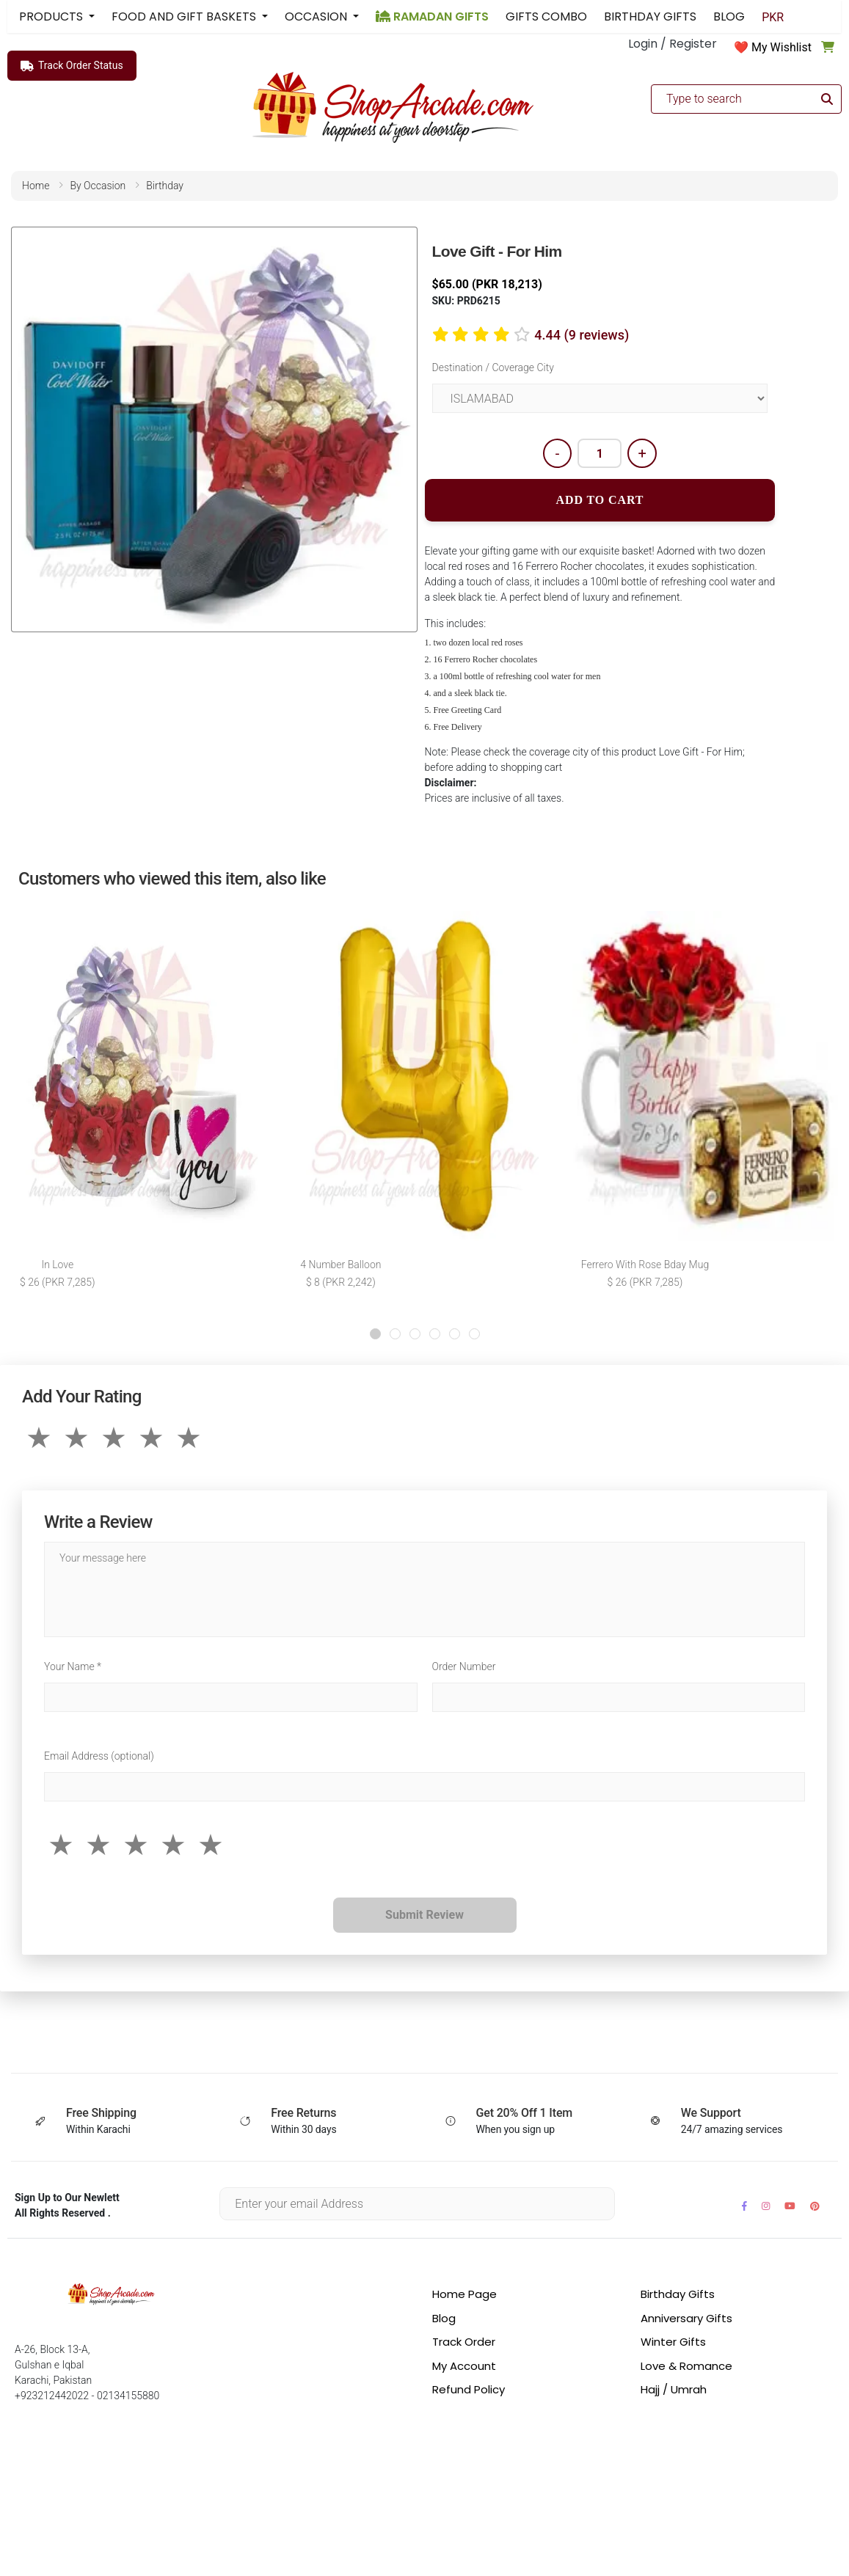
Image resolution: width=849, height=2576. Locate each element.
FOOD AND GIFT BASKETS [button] (185, 16)
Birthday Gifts (678, 2295)
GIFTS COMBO (546, 16)
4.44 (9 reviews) (581, 335)
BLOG (729, 16)
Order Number (464, 1668)
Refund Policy (468, 2390)
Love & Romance (686, 2367)
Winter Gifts (673, 2343)
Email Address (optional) (99, 1757)
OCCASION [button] (317, 16)
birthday (164, 185)
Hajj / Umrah (674, 2390)
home (35, 185)
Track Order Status (72, 66)
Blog (444, 2319)
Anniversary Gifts (686, 2319)
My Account (464, 2367)
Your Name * (72, 1668)
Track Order (463, 2343)
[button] (375, 1334)
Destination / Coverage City (493, 367)
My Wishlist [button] (781, 47)
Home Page (464, 2295)
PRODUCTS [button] (52, 16)
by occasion (97, 185)
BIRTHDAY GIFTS (650, 16)
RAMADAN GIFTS (432, 16)
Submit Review (424, 1916)
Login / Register (672, 43)
